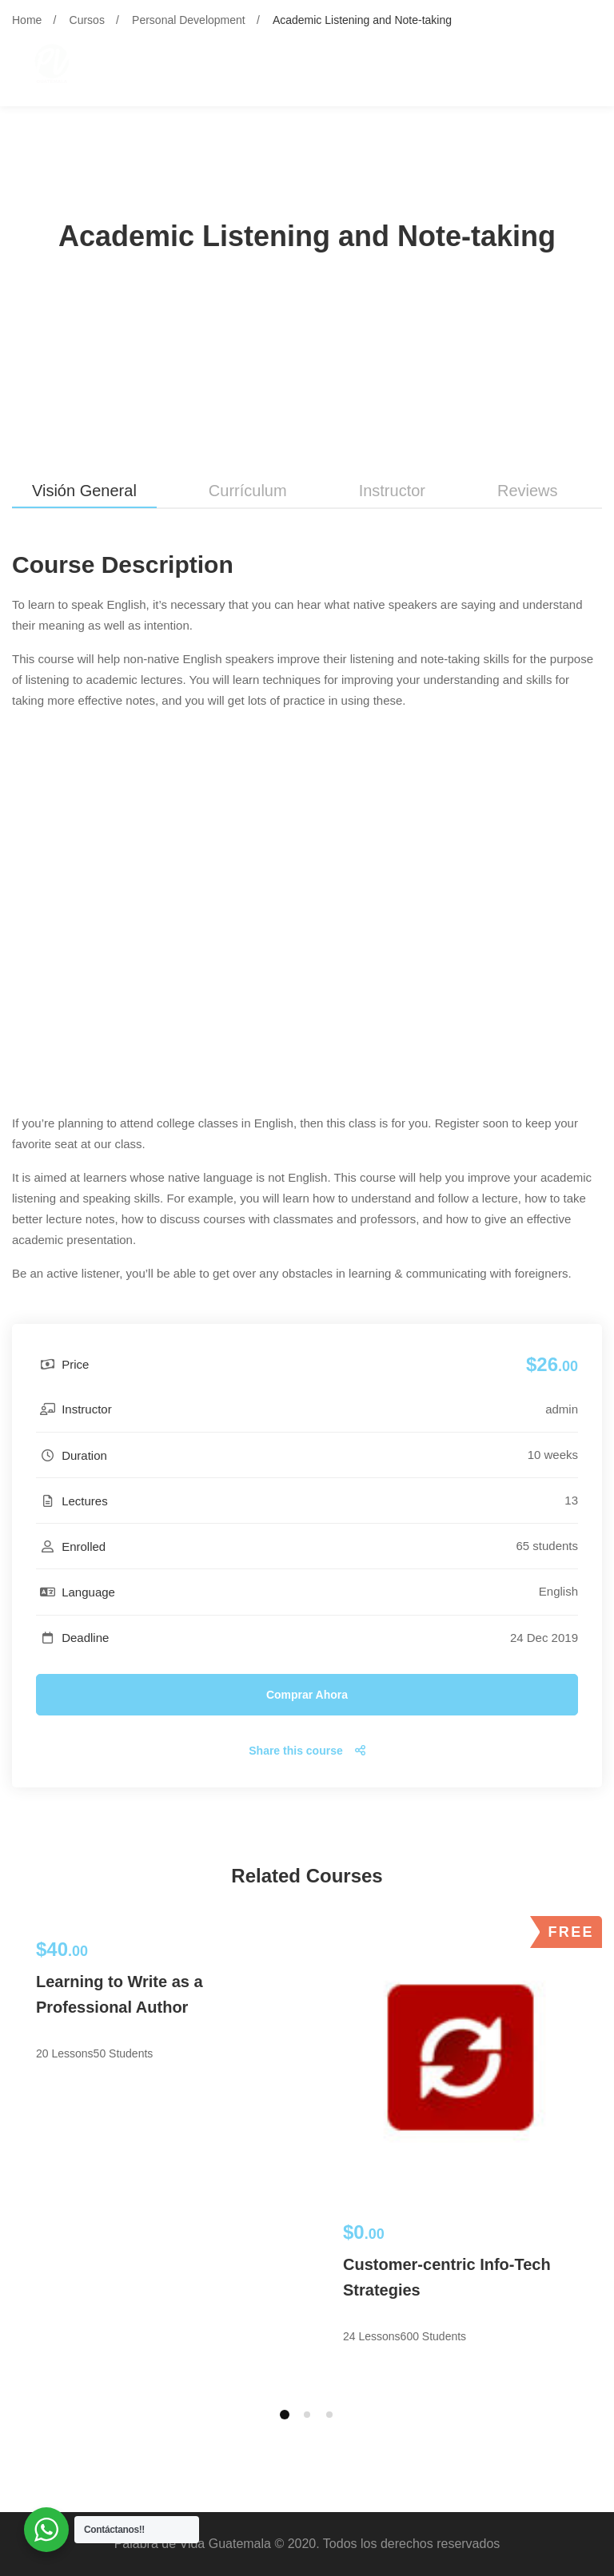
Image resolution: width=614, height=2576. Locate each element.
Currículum (248, 490)
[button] (285, 2415)
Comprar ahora (307, 1694)
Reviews (527, 490)
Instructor (392, 490)
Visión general (84, 490)
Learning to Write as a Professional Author (119, 1994)
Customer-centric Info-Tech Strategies (447, 2277)
